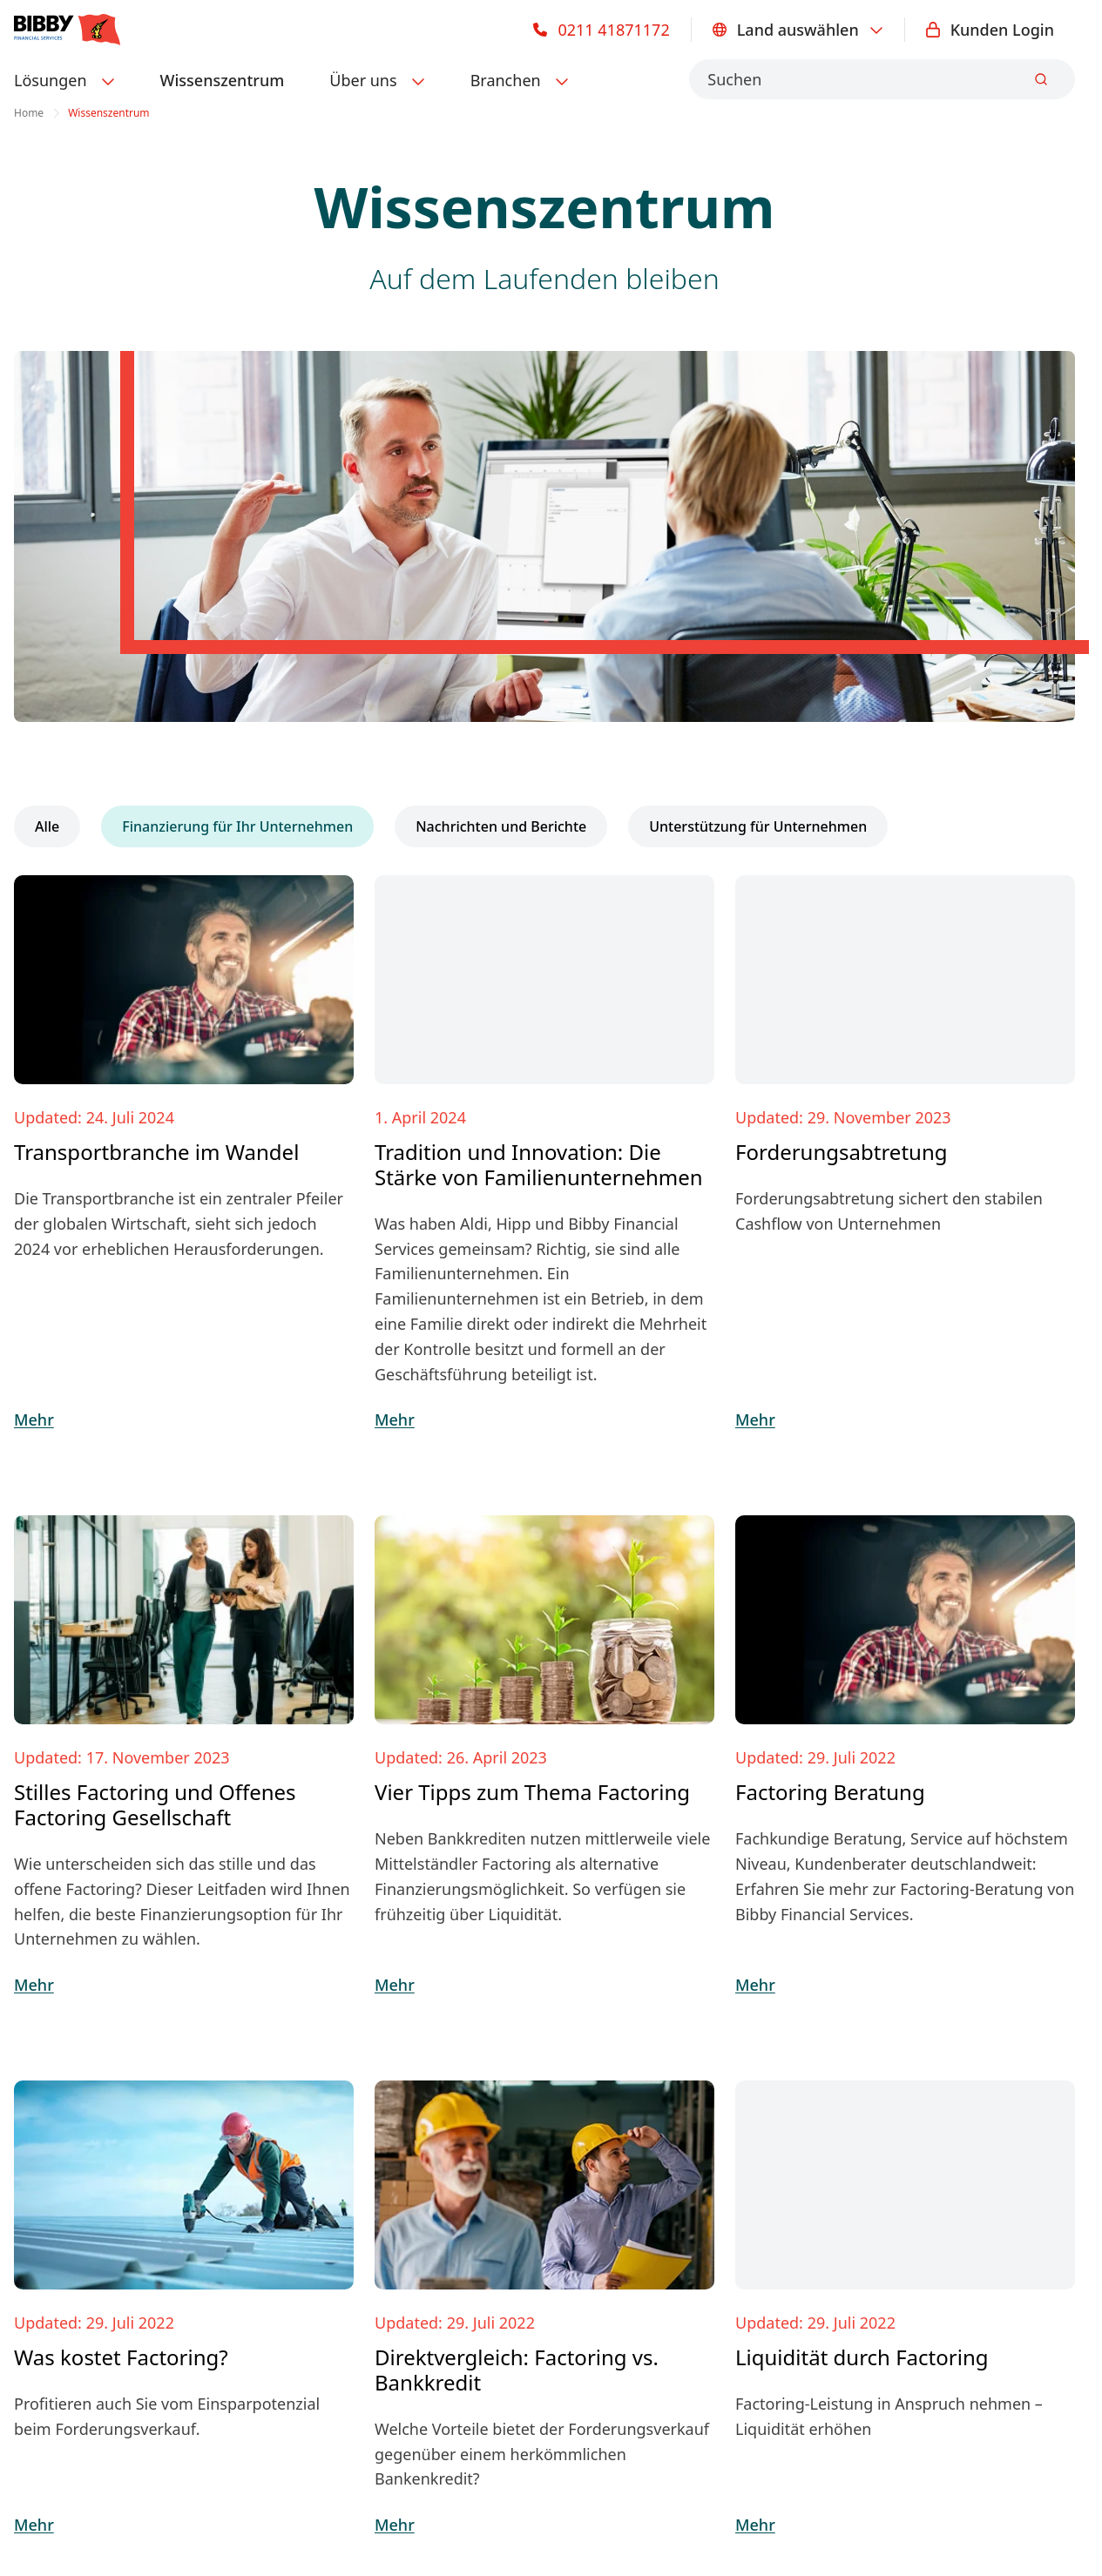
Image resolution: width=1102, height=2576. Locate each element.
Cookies (414, 2440)
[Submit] (1041, 79)
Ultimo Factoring (75, 2242)
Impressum (52, 2440)
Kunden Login (990, 29)
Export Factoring (75, 2207)
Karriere (309, 2242)
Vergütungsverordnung (290, 2440)
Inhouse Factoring (81, 2172)
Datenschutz (151, 2440)
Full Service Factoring (92, 2138)
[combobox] (882, 79)
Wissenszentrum (222, 80)
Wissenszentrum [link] (108, 113)
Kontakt (877, 1969)
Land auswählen (798, 29)
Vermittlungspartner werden (649, 2138)
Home (29, 113)
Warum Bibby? (333, 2207)
